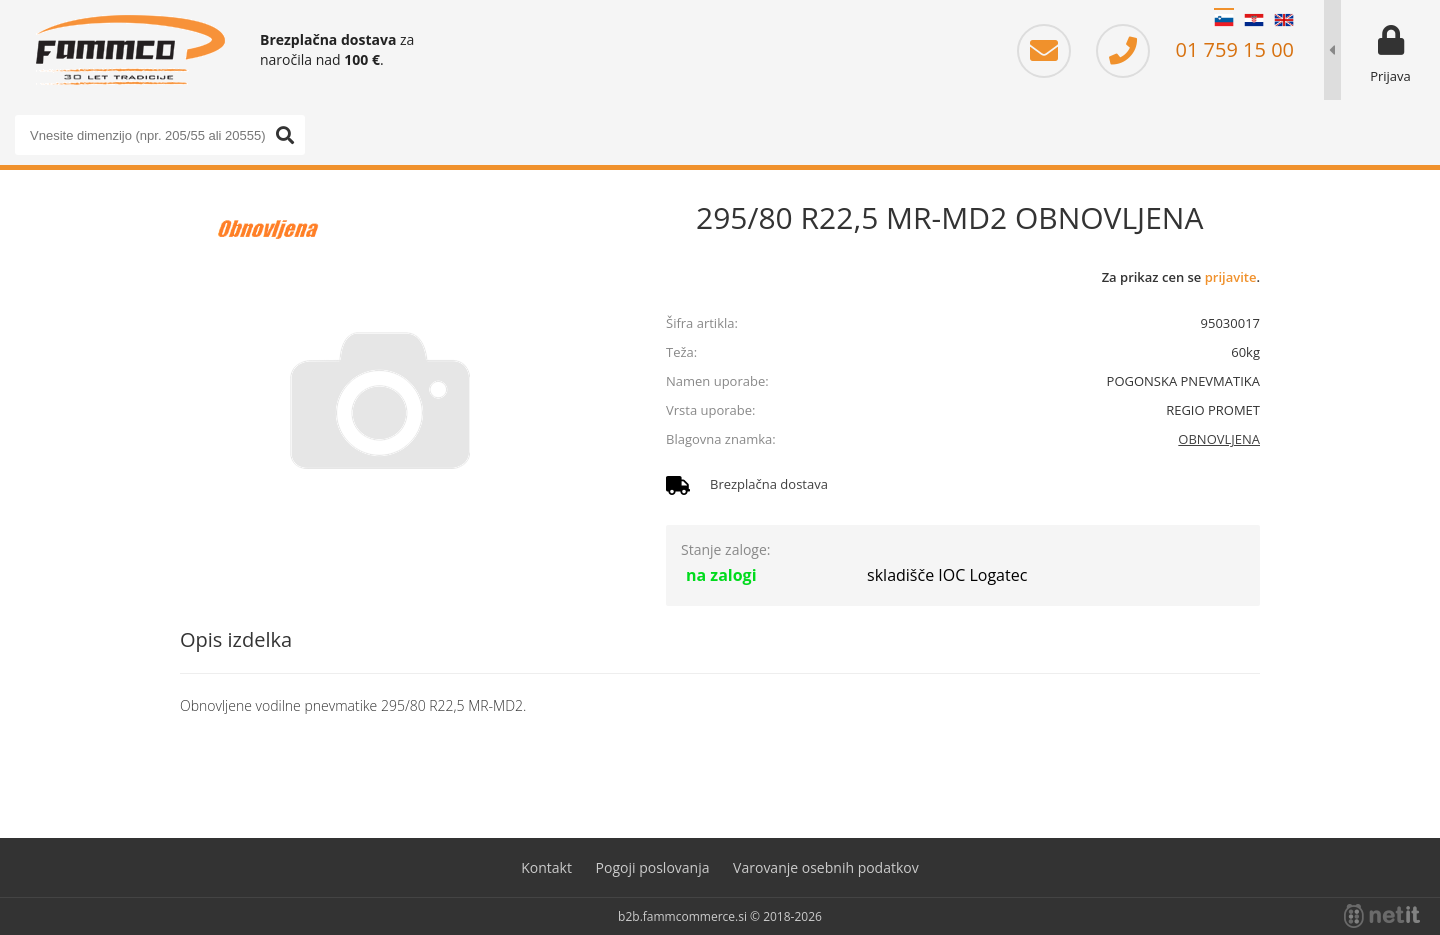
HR (1254, 20)
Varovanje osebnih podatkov (826, 867)
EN (1284, 20)
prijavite (1231, 277)
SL (1224, 20)
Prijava (1390, 76)
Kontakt (546, 867)
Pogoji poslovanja (653, 867)
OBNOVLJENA (1219, 439)
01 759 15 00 (1195, 49)
